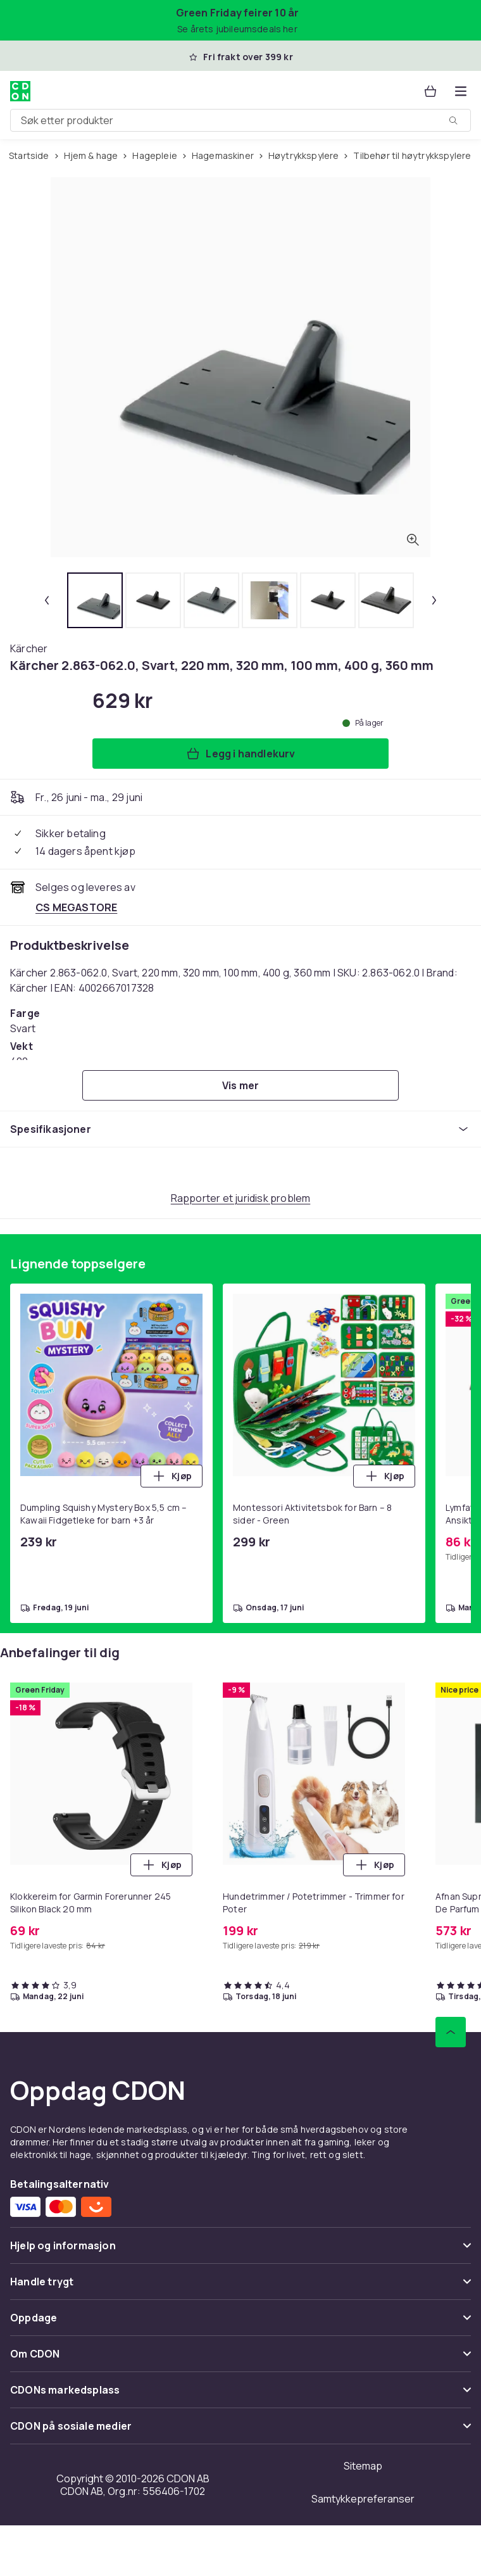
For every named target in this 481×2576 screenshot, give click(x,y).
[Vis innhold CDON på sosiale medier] (240, 2431)
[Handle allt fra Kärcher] (28, 648)
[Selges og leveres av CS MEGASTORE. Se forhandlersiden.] (76, 907)
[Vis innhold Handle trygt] (240, 2287)
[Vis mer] (240, 1085)
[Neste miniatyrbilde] (434, 600)
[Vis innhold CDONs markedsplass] (240, 2395)
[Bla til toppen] (450, 2032)
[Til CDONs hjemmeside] (20, 91)
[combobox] (240, 120)
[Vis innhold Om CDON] (240, 2359)
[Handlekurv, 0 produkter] (430, 91)
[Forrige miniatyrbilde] (47, 600)
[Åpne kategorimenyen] (461, 91)
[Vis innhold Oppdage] (240, 2323)
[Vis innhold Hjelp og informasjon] (240, 2251)
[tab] (95, 600)
